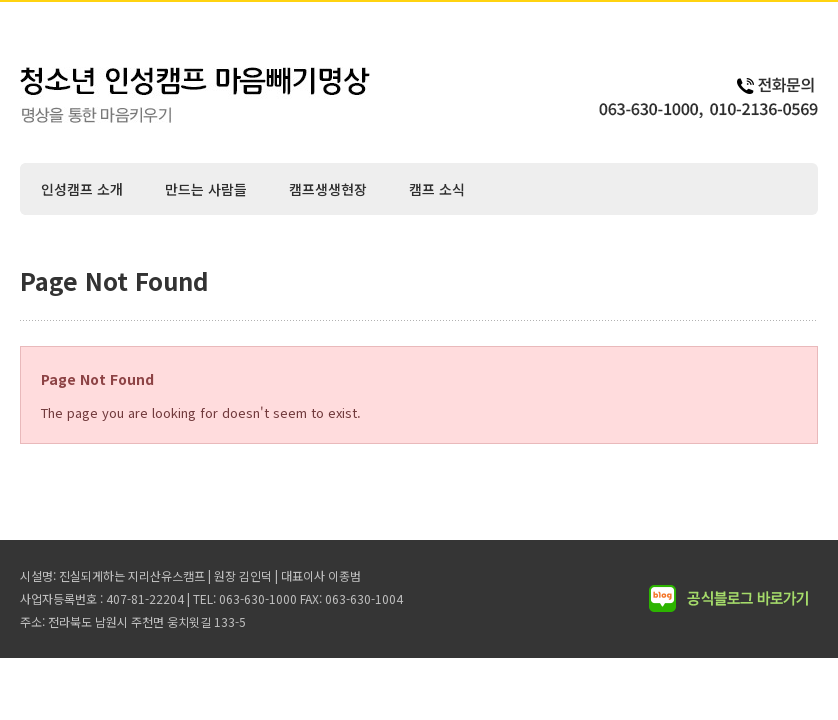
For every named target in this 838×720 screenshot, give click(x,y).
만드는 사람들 (206, 189)
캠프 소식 (437, 189)
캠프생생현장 (328, 189)
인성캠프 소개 (82, 189)
